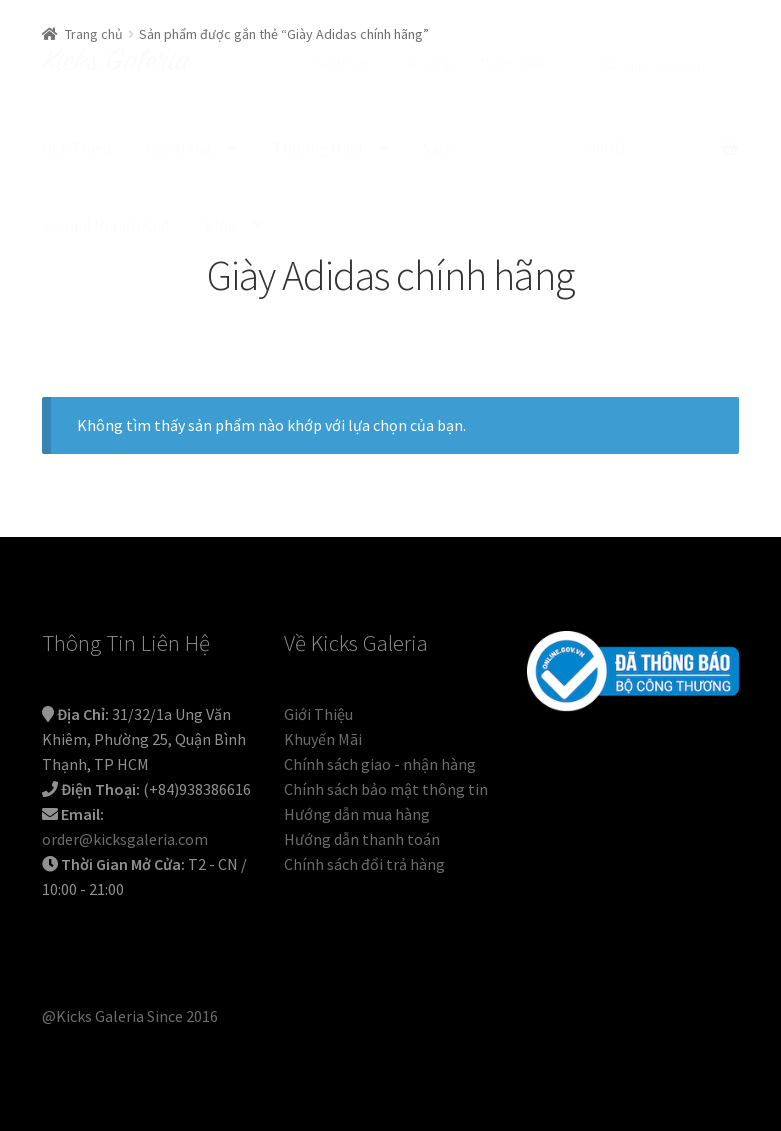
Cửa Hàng (179, 148)
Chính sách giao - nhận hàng (380, 764)
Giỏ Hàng (424, 63)
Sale (437, 148)
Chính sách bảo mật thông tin (386, 789)
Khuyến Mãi (323, 739)
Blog (220, 225)
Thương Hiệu (317, 148)
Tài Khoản (343, 63)
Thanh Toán (512, 63)
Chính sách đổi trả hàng (364, 864)
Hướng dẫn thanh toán (362, 839)
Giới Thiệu (76, 148)
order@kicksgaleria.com (125, 839)
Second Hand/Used (105, 225)
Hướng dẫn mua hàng (357, 814)
